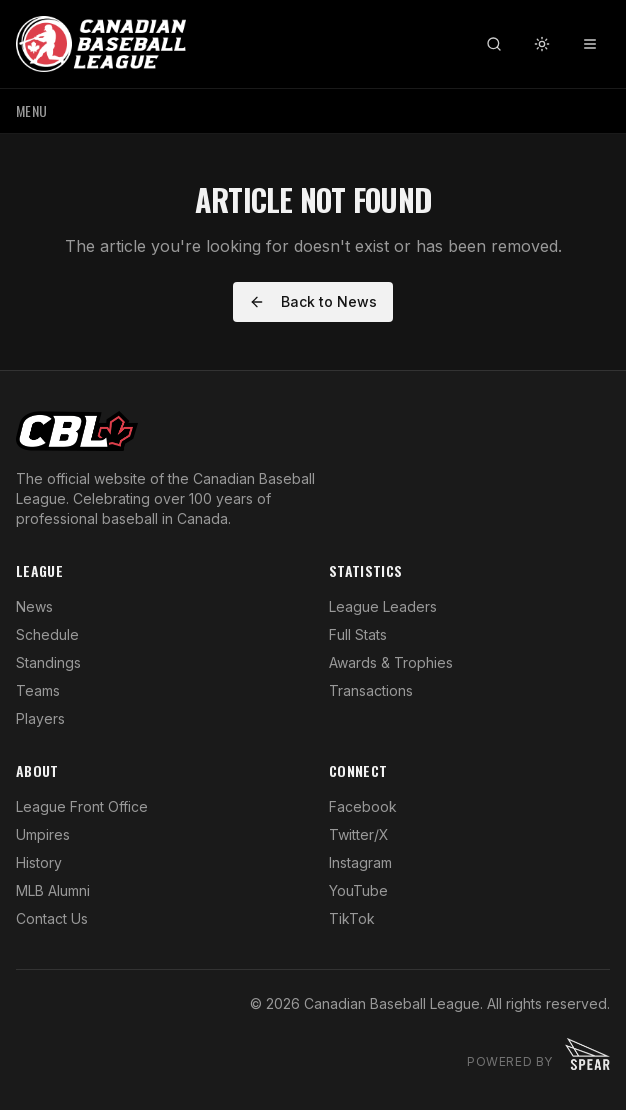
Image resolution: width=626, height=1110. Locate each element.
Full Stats (358, 634)
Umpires (43, 834)
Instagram (360, 862)
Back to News (313, 301)
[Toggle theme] (542, 44)
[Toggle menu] (590, 44)
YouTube (358, 890)
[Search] (494, 44)
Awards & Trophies (391, 662)
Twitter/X (359, 834)
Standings (48, 662)
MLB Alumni (53, 890)
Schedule (47, 634)
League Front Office (82, 806)
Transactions (371, 690)
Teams (38, 690)
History (39, 862)
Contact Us (52, 918)
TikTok (352, 918)
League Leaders (383, 606)
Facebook (363, 806)
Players (40, 718)
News (34, 606)
